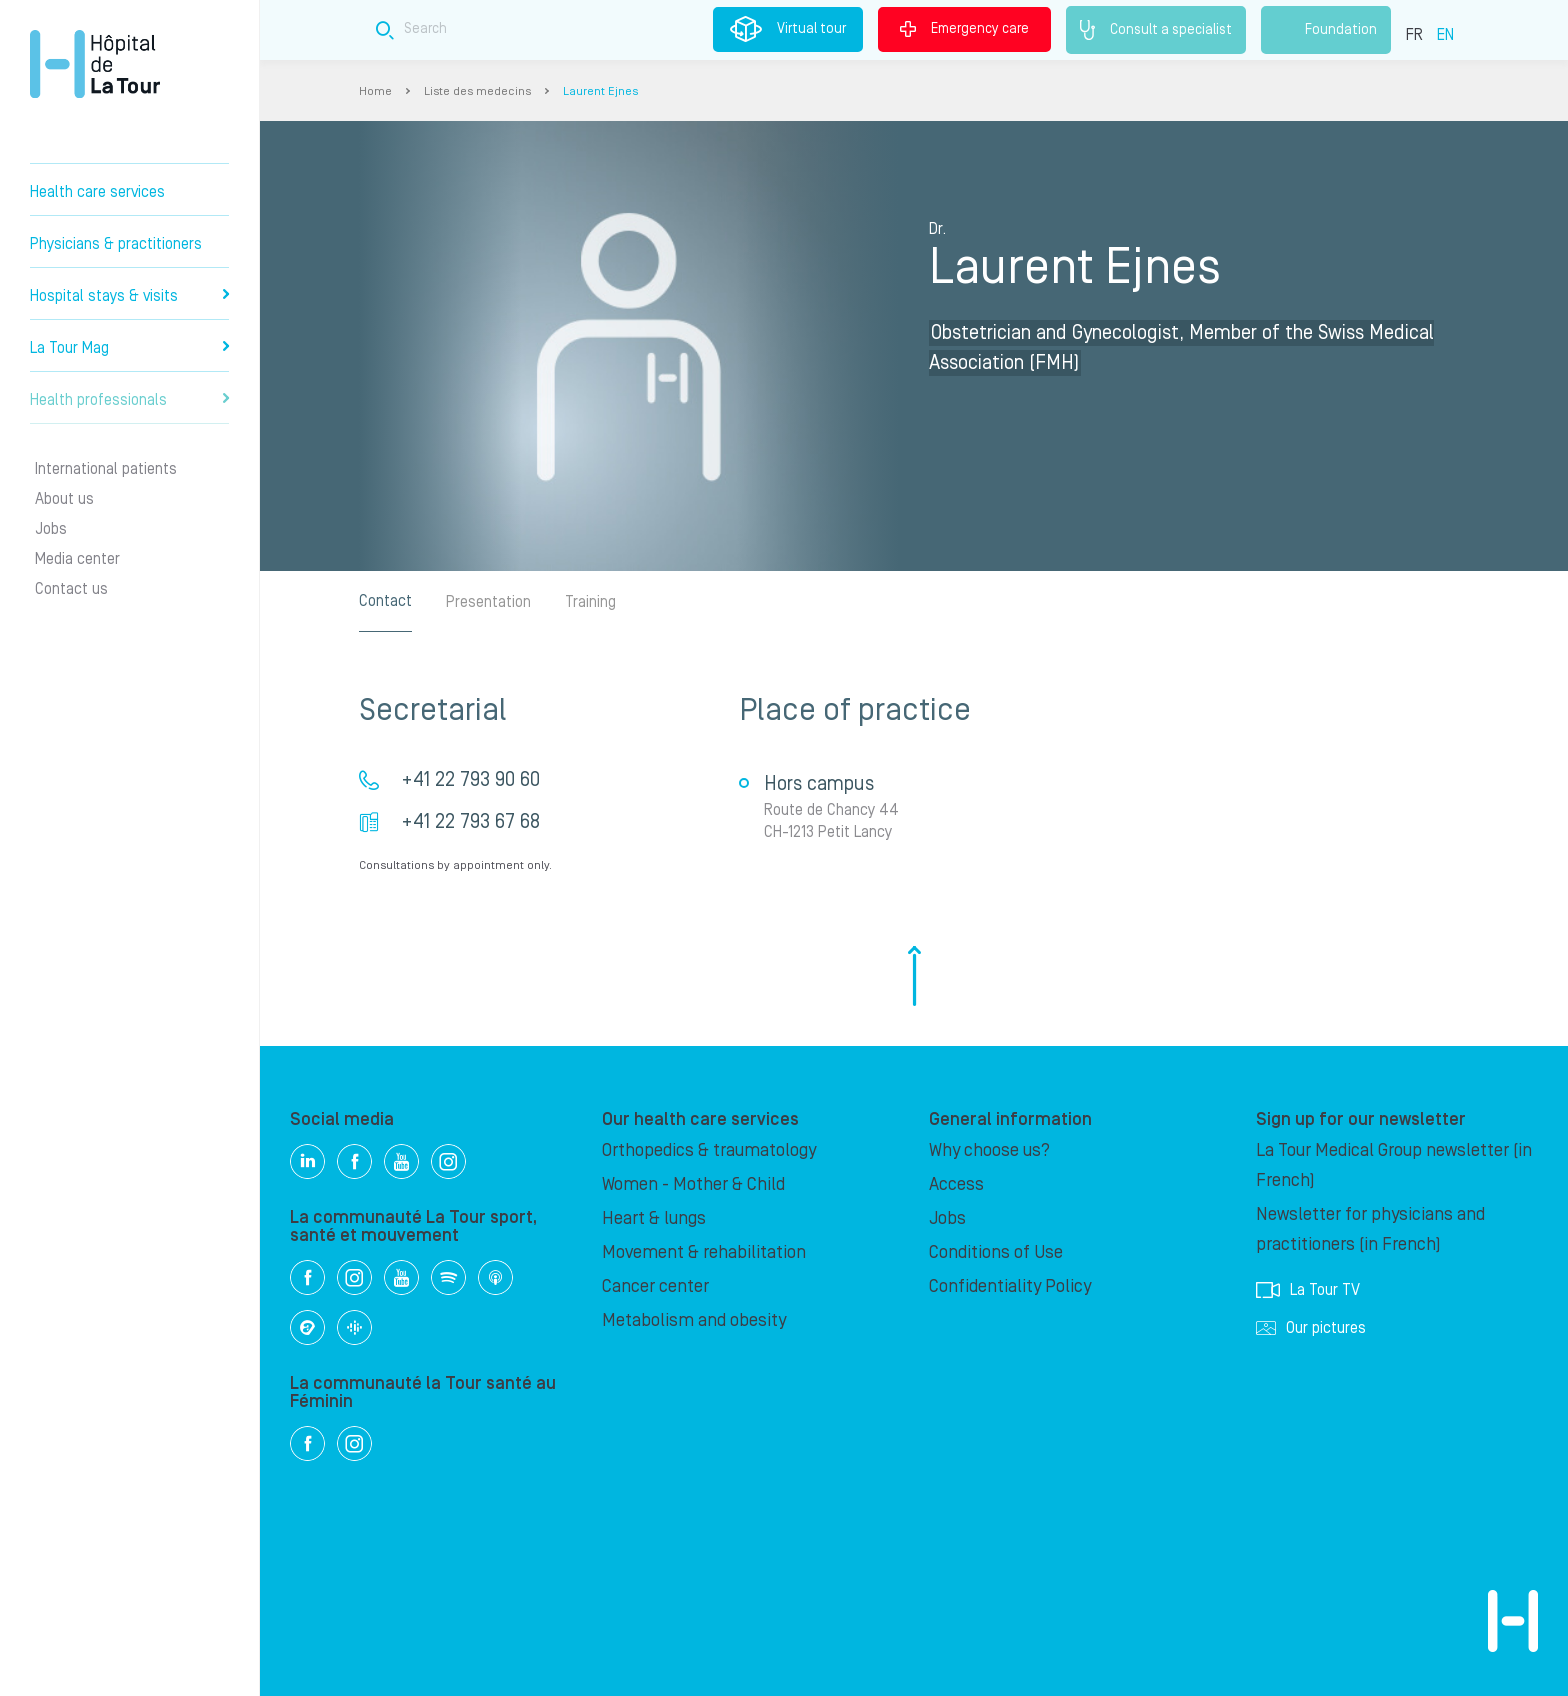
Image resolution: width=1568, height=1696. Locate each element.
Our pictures (1311, 1328)
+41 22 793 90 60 (470, 780)
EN (1445, 35)
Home (375, 91)
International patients (106, 469)
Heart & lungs (654, 1218)
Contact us (71, 589)
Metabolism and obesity (694, 1320)
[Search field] (698, 29)
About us (64, 499)
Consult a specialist (1156, 30)
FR (1414, 35)
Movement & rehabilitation (704, 1252)
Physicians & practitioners (116, 244)
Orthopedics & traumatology (709, 1150)
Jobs (51, 529)
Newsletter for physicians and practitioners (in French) (1370, 1229)
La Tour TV (1308, 1290)
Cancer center (655, 1286)
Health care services (97, 192)
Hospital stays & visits (129, 296)
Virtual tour (788, 29)
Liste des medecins (477, 91)
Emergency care (964, 29)
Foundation (1326, 30)
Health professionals (129, 400)
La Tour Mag (129, 348)
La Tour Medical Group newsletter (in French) (1394, 1165)
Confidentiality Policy (1010, 1286)
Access (956, 1184)
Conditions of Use (996, 1252)
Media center (77, 559)
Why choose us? (989, 1150)
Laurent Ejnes (600, 91)
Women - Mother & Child (693, 1184)
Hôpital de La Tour (95, 64)
